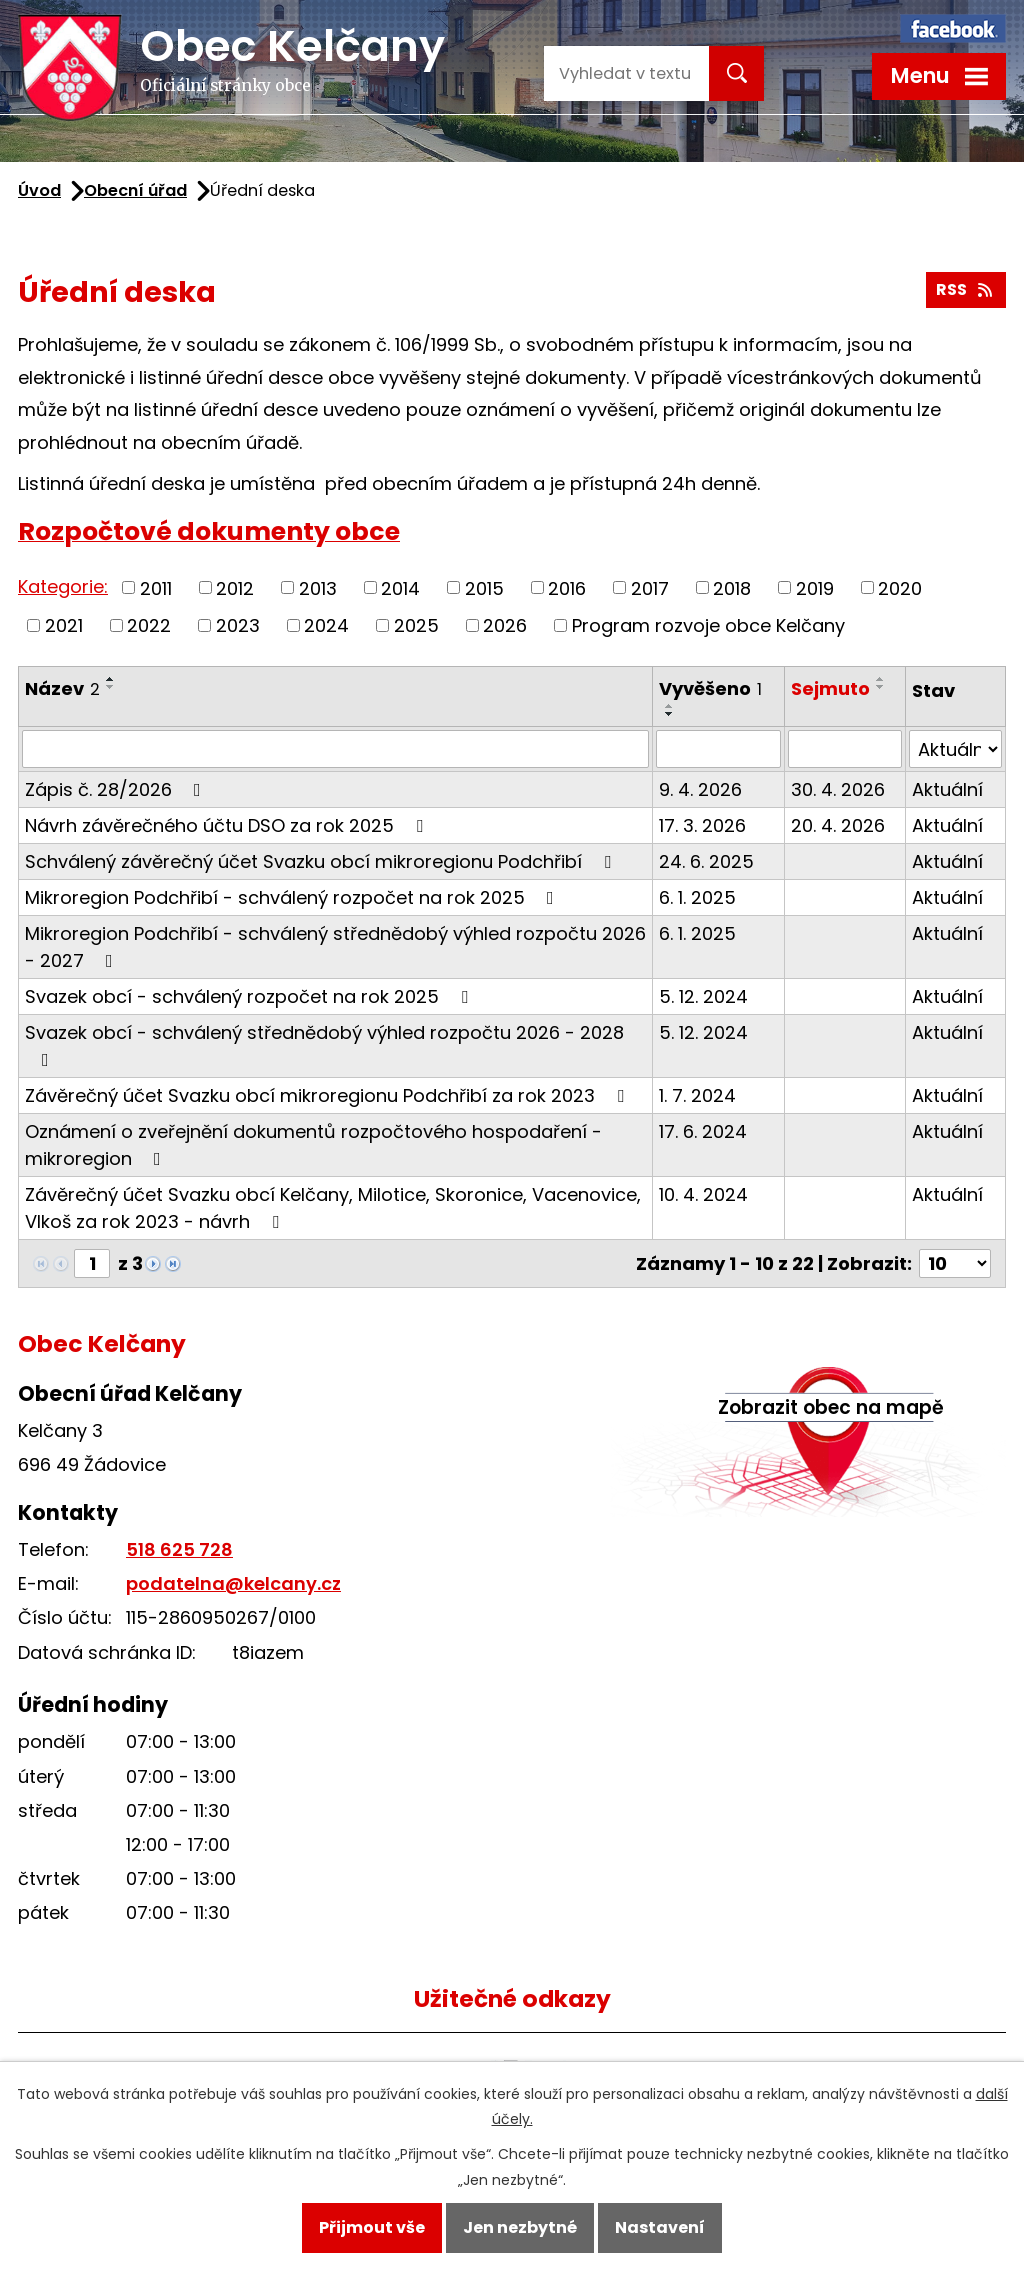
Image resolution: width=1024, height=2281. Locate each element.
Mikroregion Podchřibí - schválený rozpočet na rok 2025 (293, 897)
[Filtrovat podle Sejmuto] (845, 749)
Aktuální (947, 789)
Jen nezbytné (520, 2227)
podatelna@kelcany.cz (233, 1583)
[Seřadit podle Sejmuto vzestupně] (881, 679)
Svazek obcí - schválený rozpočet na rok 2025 (250, 996)
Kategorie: (63, 586)
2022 (149, 625)
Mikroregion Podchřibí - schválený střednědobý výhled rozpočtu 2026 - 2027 (335, 947)
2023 (238, 625)
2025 (416, 625)
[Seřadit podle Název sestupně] (111, 687)
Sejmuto (830, 688)
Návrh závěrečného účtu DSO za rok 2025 (228, 825)
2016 (567, 587)
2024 (326, 625)
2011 (156, 587)
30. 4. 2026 (838, 789)
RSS (965, 289)
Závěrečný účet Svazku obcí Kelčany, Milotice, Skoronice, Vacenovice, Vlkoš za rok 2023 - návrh (333, 1208)
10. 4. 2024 (703, 1194)
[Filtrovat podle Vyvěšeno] (718, 749)
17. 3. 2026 (702, 825)
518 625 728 (179, 1549)
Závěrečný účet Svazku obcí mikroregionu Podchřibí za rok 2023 (328, 1095)
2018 (732, 587)
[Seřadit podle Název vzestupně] (111, 679)
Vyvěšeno (710, 688)
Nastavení (660, 2227)
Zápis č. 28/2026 (117, 789)
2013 (318, 587)
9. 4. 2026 (700, 789)
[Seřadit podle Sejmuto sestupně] (881, 687)
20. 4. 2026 (838, 825)
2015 (484, 587)
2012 (235, 587)
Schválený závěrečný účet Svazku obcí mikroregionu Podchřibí (322, 861)
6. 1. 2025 (697, 897)
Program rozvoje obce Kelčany (708, 625)
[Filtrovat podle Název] (335, 749)
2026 (505, 625)
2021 (64, 625)
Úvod (39, 190)
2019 (815, 587)
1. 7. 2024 (697, 1095)
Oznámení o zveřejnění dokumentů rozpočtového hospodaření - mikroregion (313, 1145)
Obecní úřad (135, 190)
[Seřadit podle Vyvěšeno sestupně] (670, 714)
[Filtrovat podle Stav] (955, 749)
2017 (650, 587)
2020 (900, 587)
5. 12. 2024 (703, 996)
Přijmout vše (372, 2227)
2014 (400, 587)
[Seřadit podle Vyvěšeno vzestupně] (670, 706)
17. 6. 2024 (703, 1131)
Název (62, 688)
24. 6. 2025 (706, 861)
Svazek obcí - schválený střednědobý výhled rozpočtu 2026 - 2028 (324, 1044)
